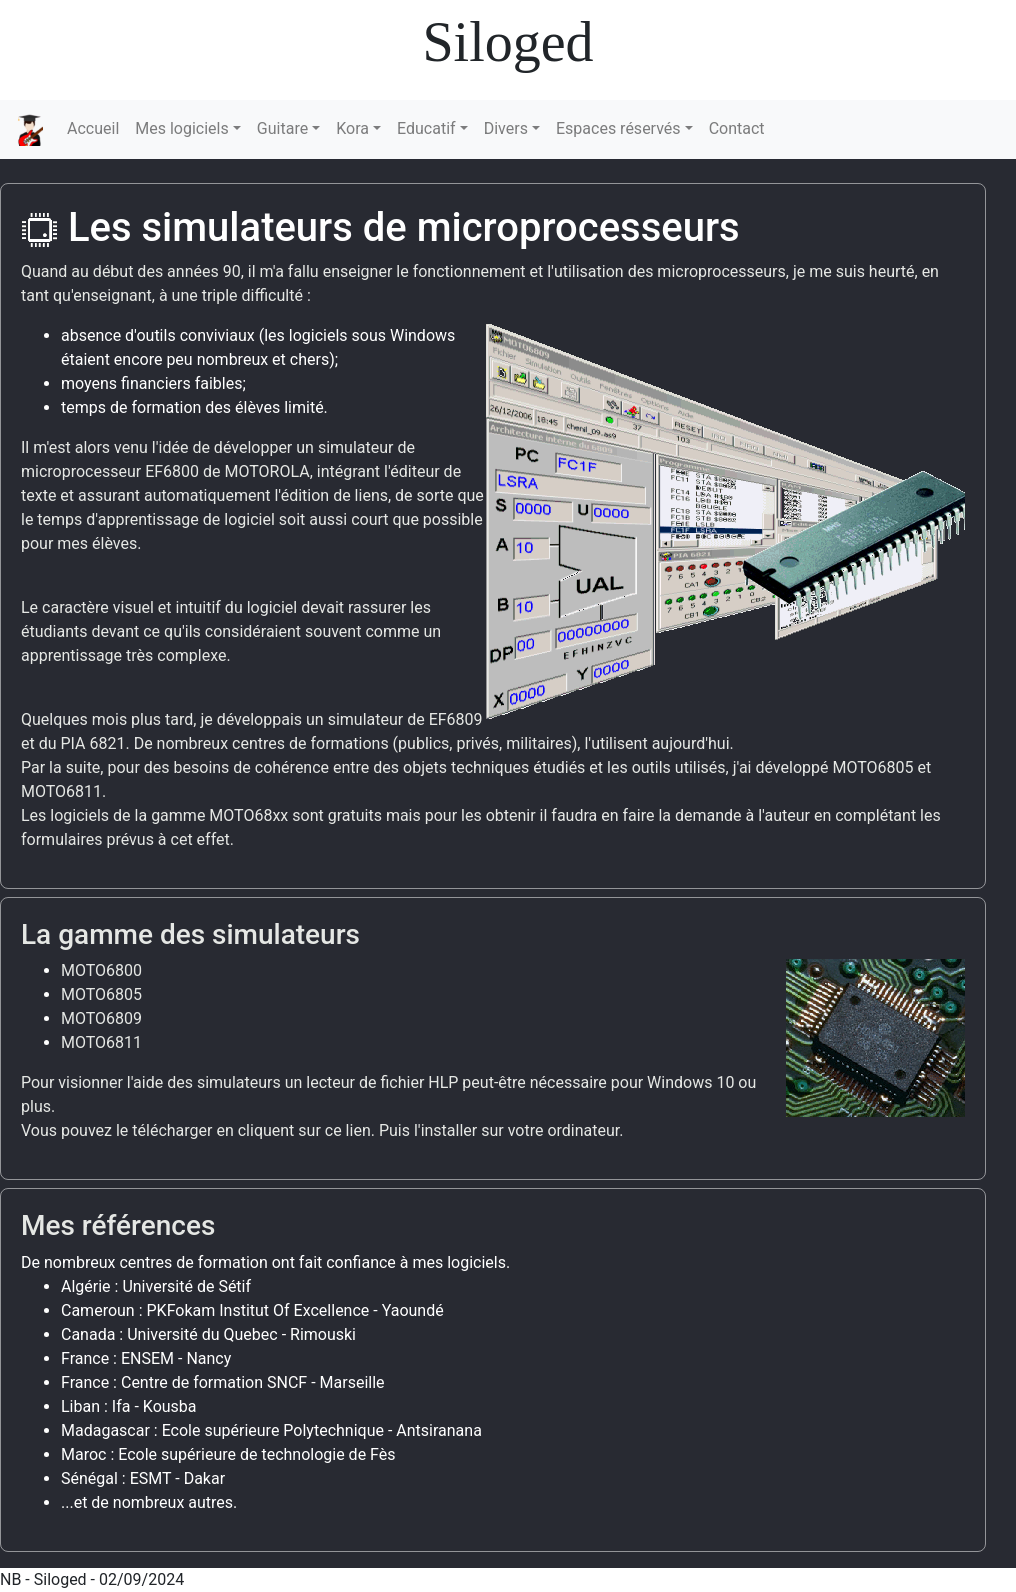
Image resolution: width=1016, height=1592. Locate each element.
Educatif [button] (426, 128)
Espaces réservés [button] (618, 128)
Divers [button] (506, 128)
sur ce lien (334, 1130)
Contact (737, 128)
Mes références (118, 1225)
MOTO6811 (101, 1042)
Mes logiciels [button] (181, 128)
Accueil (93, 128)
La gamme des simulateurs (190, 934)
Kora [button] (352, 128)
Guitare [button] (282, 128)
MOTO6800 (101, 970)
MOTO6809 (101, 1018)
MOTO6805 (101, 994)
